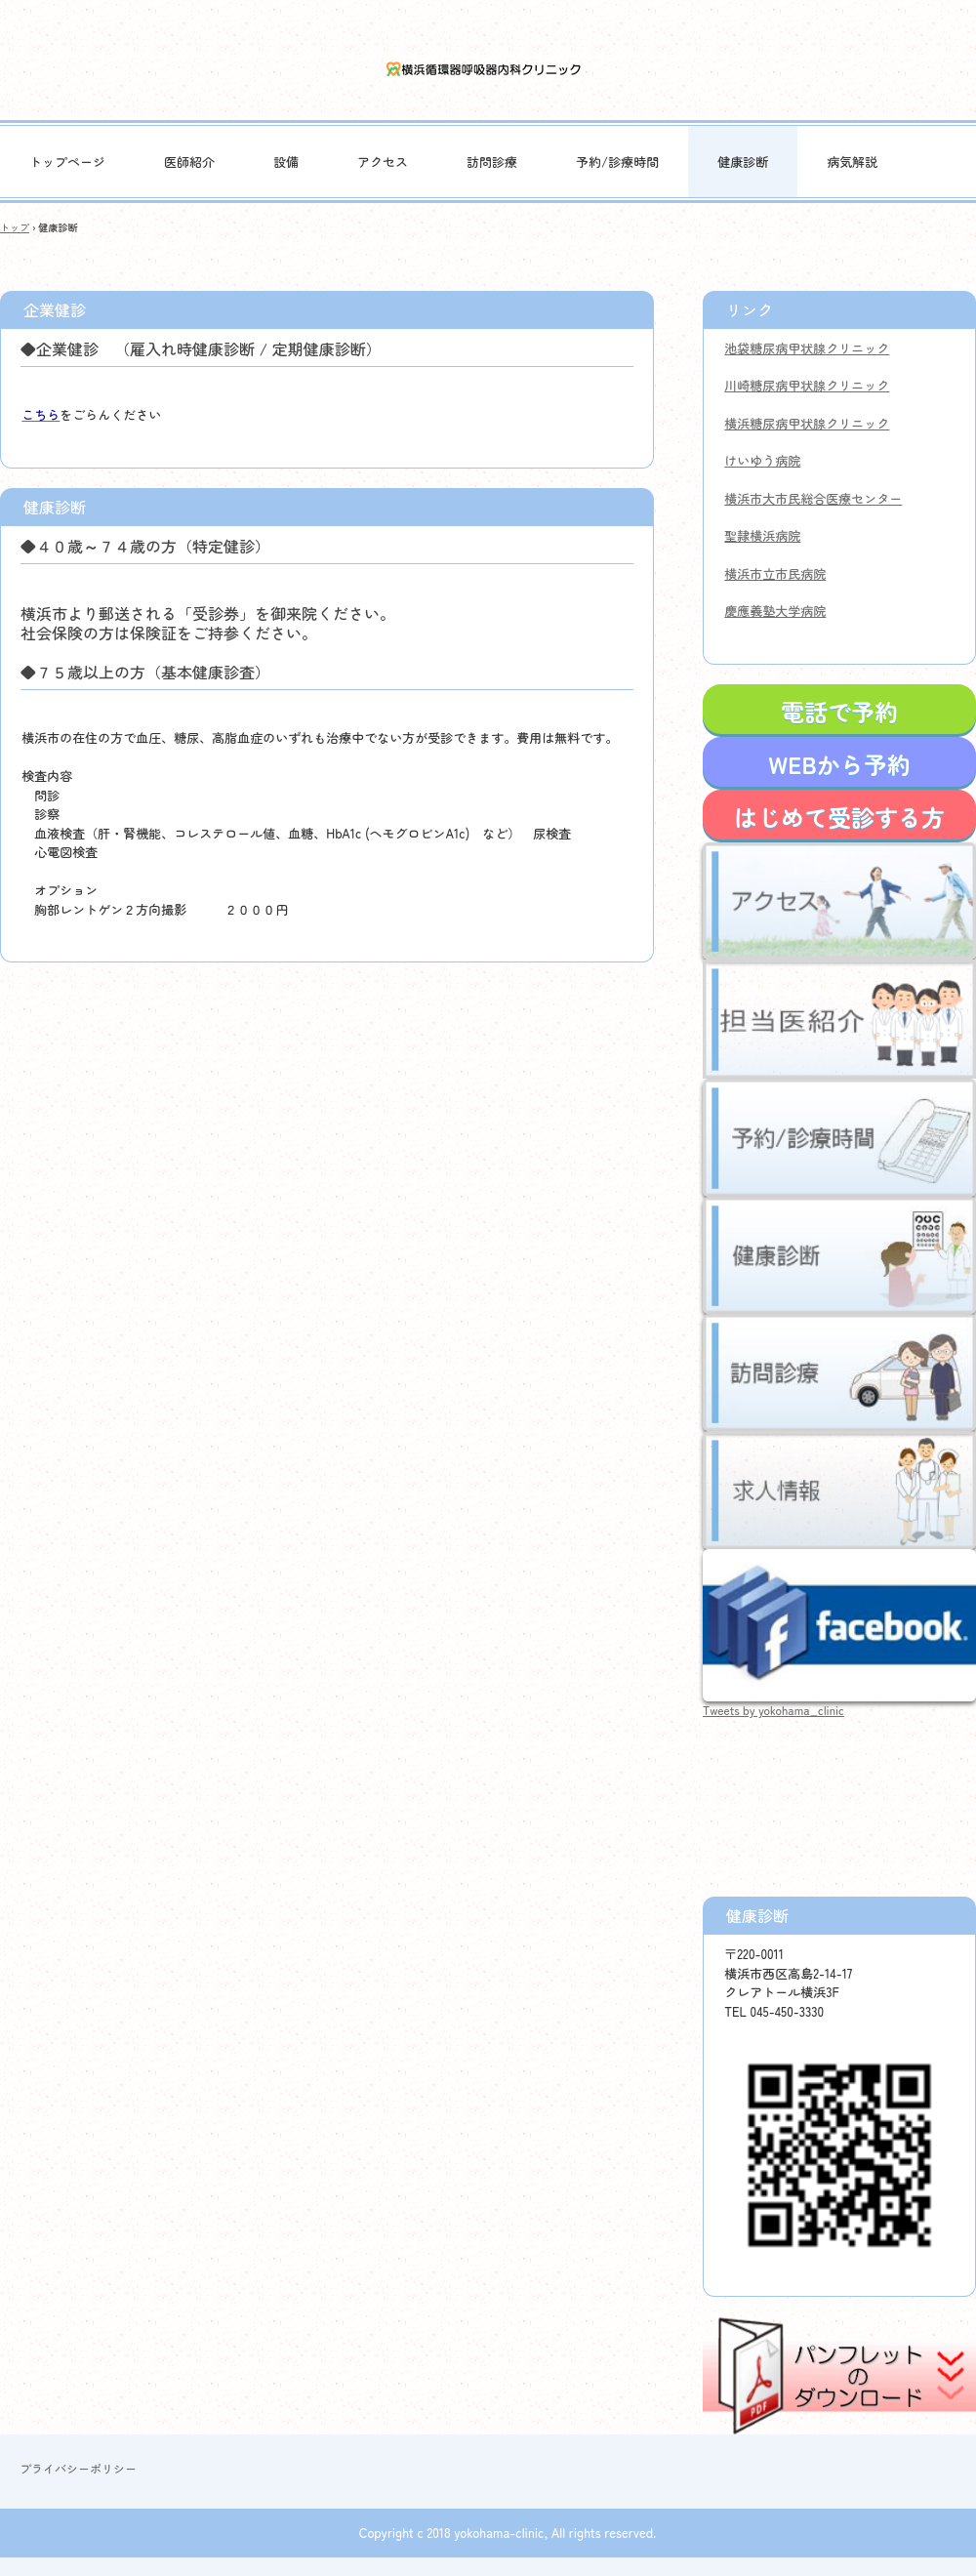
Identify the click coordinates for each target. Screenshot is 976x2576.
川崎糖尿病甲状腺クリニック (806, 385)
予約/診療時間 (617, 161)
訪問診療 (492, 161)
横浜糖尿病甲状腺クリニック (806, 423)
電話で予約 (839, 711)
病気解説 (852, 161)
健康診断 (742, 161)
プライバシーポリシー (78, 2468)
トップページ (67, 161)
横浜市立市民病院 (775, 573)
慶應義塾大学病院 (775, 610)
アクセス (382, 161)
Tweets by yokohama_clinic (773, 1709)
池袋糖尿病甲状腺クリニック (806, 348)
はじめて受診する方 (839, 816)
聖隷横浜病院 (762, 535)
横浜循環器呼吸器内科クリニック (488, 70)
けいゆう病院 (762, 460)
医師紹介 (189, 161)
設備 (286, 161)
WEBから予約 (839, 764)
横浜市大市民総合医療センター (813, 498)
